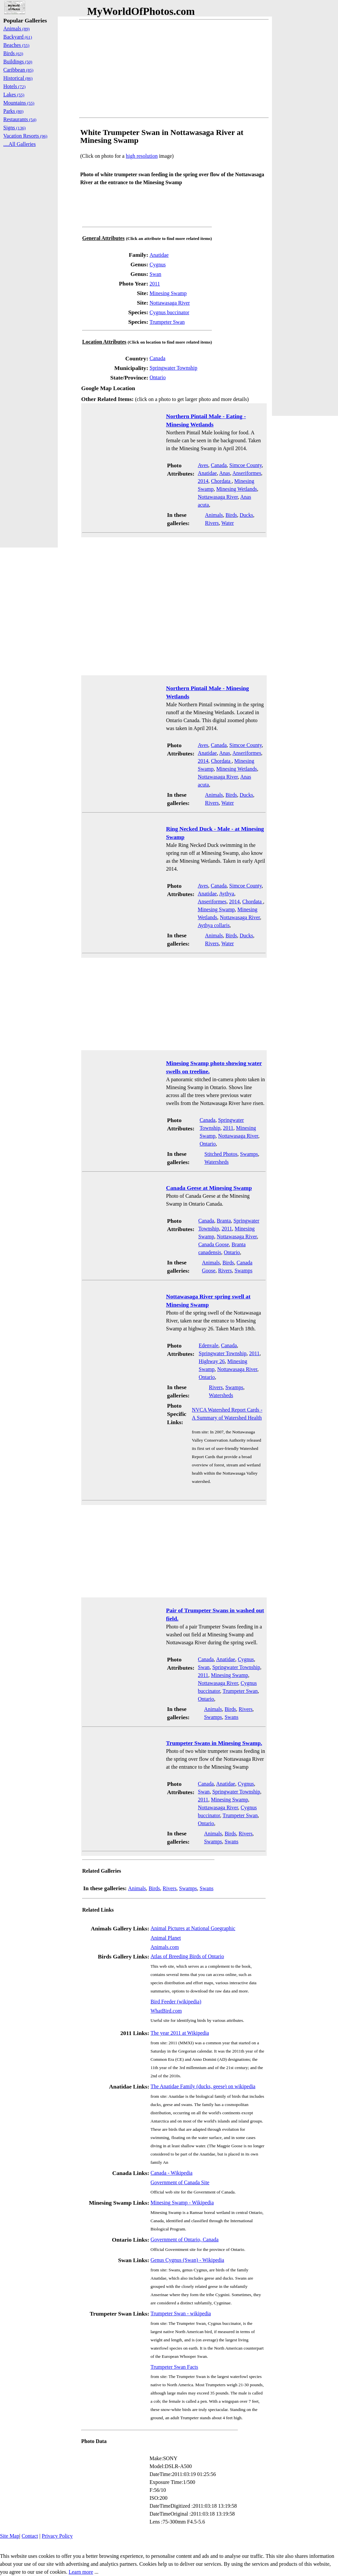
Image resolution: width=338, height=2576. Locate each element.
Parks (13, 111)
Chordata (221, 481)
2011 (155, 283)
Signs (14, 127)
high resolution (141, 156)
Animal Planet (166, 1938)
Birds (231, 515)
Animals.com (165, 1947)
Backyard (17, 37)
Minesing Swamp (168, 293)
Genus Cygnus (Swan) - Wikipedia (187, 2260)
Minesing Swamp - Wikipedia (182, 2202)
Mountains (18, 103)
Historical (18, 78)
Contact (29, 2536)
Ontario (158, 377)
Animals (214, 515)
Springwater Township (173, 368)
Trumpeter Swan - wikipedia (181, 2313)
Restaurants (19, 119)
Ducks (246, 515)
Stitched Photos (220, 1154)
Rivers (212, 523)
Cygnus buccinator (169, 312)
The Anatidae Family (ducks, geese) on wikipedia (203, 2086)
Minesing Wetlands (236, 489)
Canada (157, 358)
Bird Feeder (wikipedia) (176, 2001)
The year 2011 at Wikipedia (180, 2033)
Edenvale (209, 1345)
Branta (224, 1220)
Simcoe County (245, 465)
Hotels (14, 86)
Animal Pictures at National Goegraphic (193, 1928)
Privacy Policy (57, 2536)
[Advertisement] (174, 68)
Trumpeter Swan (167, 322)
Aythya (226, 893)
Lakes (13, 94)
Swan (155, 274)
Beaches (16, 45)
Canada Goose (213, 1244)
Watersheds (216, 1162)
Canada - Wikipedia (171, 2173)
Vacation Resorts (25, 136)
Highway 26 (212, 1361)
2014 (203, 481)
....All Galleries (19, 144)
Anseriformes (246, 473)
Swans (231, 1717)
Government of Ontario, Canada (185, 2239)
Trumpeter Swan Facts (174, 2367)
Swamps (249, 1154)
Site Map (9, 2536)
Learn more (81, 2572)
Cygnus (158, 264)
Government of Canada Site (180, 2182)
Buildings (17, 61)
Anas (224, 473)
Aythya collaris (214, 925)
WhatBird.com (166, 2011)
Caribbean (18, 70)
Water (227, 523)
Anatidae (159, 255)
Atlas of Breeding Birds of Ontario (187, 1956)
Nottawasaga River (170, 303)
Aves (203, 465)
